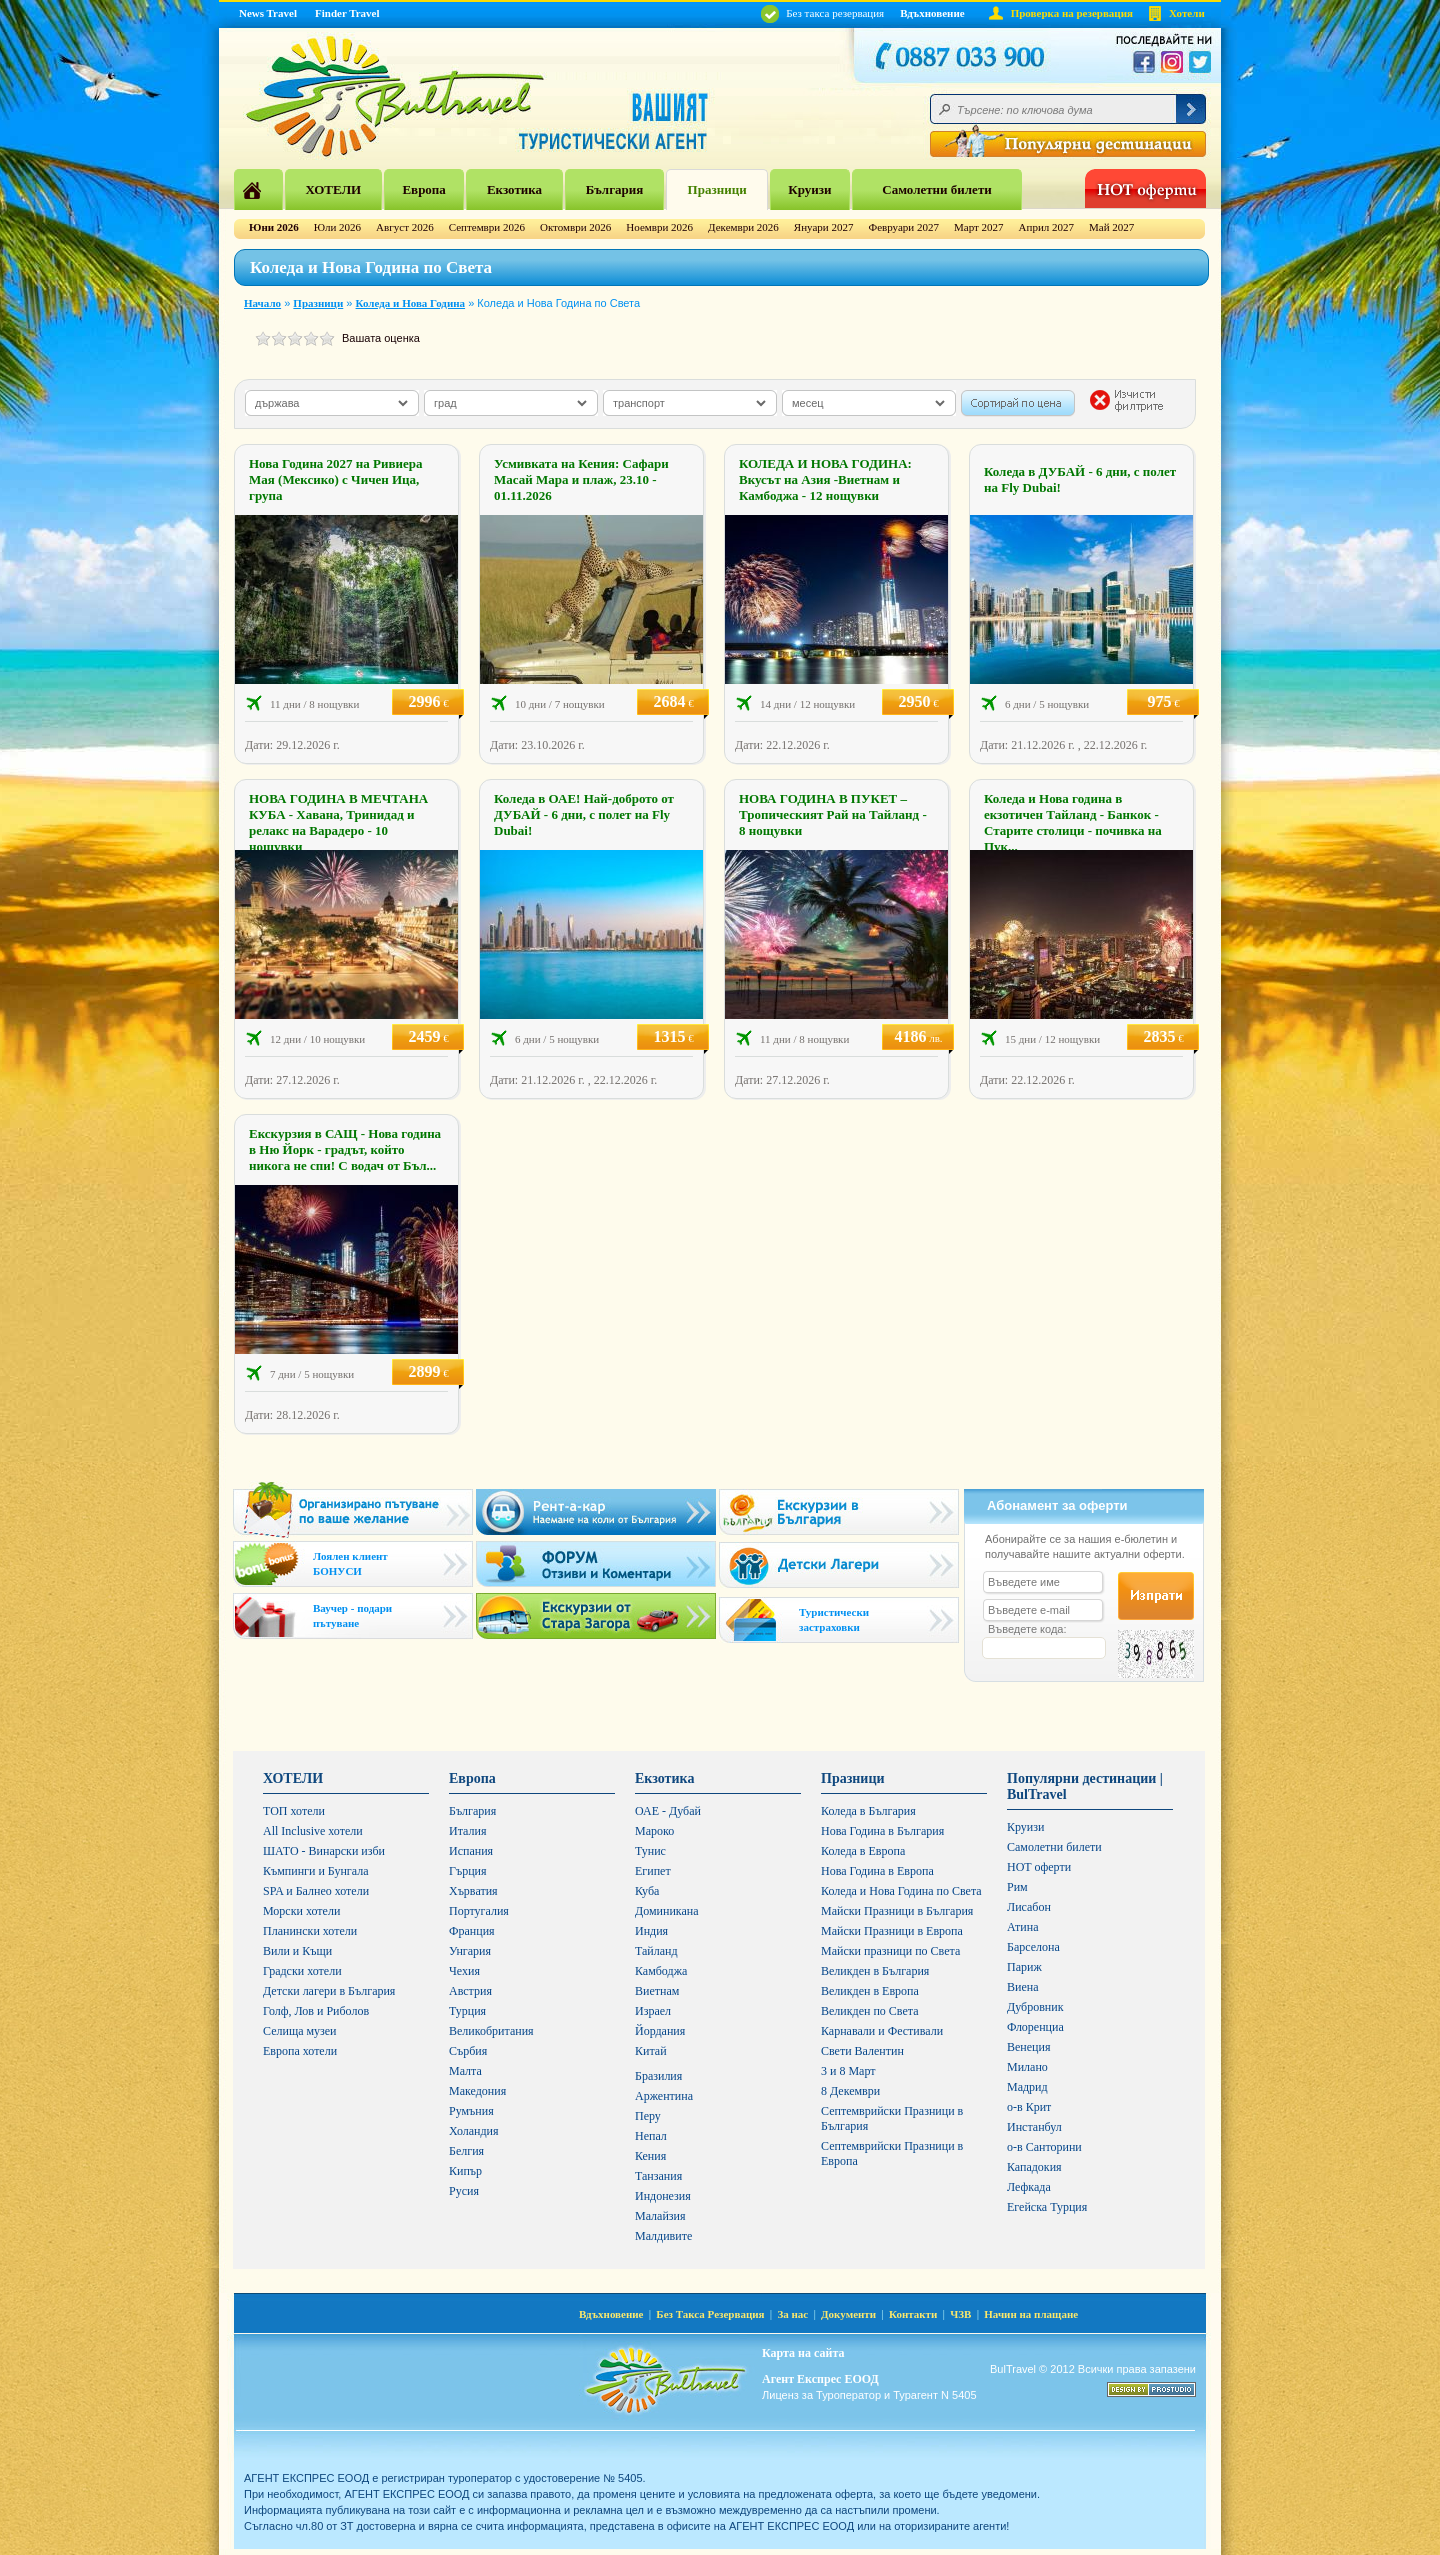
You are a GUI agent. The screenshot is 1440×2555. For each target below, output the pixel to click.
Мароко (654, 1831)
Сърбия (468, 2051)
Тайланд (656, 1951)
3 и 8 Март (848, 2071)
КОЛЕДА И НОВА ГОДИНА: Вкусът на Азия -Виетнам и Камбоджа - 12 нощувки (825, 479)
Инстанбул (1034, 2127)
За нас (792, 2314)
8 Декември (850, 2091)
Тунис (650, 1851)
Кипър (465, 2171)
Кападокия (1034, 2167)
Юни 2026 (274, 227)
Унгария (470, 1951)
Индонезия (663, 2196)
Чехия (464, 1971)
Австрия (470, 1991)
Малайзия (660, 2216)
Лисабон (1029, 1907)
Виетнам (657, 1991)
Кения (650, 2156)
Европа (423, 189)
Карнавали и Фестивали (882, 2031)
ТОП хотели (294, 1811)
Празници (717, 189)
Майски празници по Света (890, 1951)
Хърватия (473, 1891)
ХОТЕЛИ (333, 189)
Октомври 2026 (575, 227)
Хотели (1187, 13)
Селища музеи (300, 2031)
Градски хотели (302, 1971)
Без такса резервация (822, 13)
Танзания (658, 2176)
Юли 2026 (337, 227)
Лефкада (1029, 2187)
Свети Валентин (862, 2051)
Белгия (466, 2151)
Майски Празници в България (897, 1911)
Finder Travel (347, 13)
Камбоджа (661, 1971)
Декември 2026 (743, 227)
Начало (262, 303)
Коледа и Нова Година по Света (901, 1891)
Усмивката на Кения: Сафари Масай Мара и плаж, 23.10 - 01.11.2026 (581, 479)
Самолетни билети (937, 189)
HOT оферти (1039, 1867)
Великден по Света (870, 2011)
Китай (651, 2051)
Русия (464, 2191)
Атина (1022, 1927)
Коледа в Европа (863, 1851)
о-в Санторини (1044, 2147)
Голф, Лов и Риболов (316, 2011)
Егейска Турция (1047, 2207)
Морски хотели (301, 1911)
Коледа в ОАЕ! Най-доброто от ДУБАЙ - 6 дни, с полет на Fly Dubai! (584, 814)
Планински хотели (310, 1931)
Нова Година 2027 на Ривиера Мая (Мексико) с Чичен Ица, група (336, 479)
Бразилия (658, 2076)
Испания (471, 1851)
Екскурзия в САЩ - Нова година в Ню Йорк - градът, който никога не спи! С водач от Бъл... (345, 1149)
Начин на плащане (1031, 2314)
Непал (651, 2136)
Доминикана (667, 1911)
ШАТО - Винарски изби (324, 1851)
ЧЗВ (960, 2314)
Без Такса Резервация (710, 2314)
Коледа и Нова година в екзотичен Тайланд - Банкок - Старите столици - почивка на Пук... (1073, 822)
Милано (1027, 2067)
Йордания (660, 2031)
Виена (1023, 1987)
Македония (477, 2091)
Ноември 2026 (659, 227)
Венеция (1028, 2047)
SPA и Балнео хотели (316, 1891)
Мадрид (1027, 2087)
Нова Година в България (882, 1831)
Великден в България (875, 1971)
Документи (848, 2314)
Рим (1017, 1887)
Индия (651, 1931)
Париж (1024, 1967)
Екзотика (514, 189)
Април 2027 (1046, 227)
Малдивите (663, 2236)
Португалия (479, 1911)
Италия (467, 1831)
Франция (472, 1931)
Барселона (1033, 1947)
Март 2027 (979, 227)
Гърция (468, 1871)
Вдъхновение (932, 13)
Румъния (471, 2111)
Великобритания (491, 2031)
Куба (647, 1891)
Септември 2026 (487, 227)
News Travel (268, 13)
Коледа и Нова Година (411, 303)
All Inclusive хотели (313, 1831)
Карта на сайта (803, 2353)
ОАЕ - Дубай (668, 1811)
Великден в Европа (870, 1991)
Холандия (474, 2131)
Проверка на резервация (1072, 13)
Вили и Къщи (297, 1951)
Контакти (913, 2314)
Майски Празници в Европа (892, 1931)
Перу (648, 2116)
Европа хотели (300, 2051)
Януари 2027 (824, 227)
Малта (465, 2071)
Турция (467, 2011)
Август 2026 (405, 227)
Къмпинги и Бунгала (316, 1871)
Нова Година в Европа (877, 1871)
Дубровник (1035, 2007)
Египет (653, 1871)
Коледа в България (868, 1811)
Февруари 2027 (903, 227)
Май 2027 (1111, 227)
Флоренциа (1035, 2027)
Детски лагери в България (329, 1991)
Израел (653, 2011)
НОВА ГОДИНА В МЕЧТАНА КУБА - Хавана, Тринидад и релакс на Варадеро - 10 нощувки (338, 822)
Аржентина (664, 2096)
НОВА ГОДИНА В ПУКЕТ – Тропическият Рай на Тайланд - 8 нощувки (833, 814)
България (615, 189)
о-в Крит (1029, 2107)
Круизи (809, 189)
